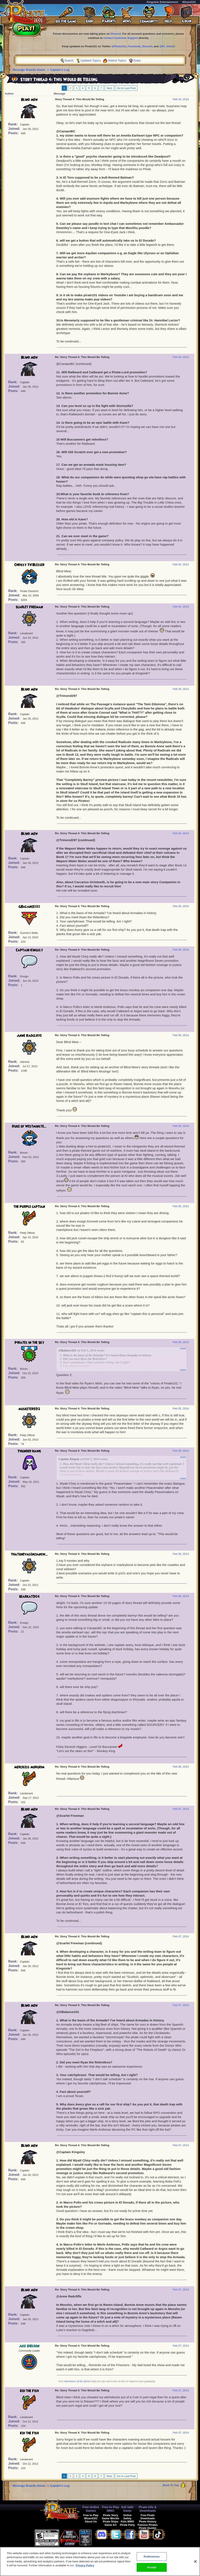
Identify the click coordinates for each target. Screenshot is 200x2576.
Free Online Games (91, 2508)
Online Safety (127, 2517)
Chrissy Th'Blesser (29, 564)
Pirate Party (127, 2524)
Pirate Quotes (147, 2528)
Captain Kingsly (29, 950)
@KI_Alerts (166, 46)
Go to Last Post (126, 88)
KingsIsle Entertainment (162, 2)
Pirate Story (110, 2515)
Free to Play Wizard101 (91, 2517)
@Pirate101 (118, 46)
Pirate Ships (110, 2521)
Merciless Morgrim (29, 1767)
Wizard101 (189, 2)
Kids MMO (127, 2521)
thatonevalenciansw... (29, 1554)
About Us (91, 2521)
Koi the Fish (29, 2390)
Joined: (14, 128)
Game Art (110, 2524)
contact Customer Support (120, 37)
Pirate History (147, 2521)
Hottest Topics (117, 60)
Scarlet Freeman (29, 607)
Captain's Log (59, 69)
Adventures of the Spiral (77, 2381)
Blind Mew (29, 99)
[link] (102, 2537)
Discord (116, 33)
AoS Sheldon (29, 2346)
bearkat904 (29, 1596)
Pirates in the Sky (29, 1342)
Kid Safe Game (127, 2508)
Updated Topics (90, 60)
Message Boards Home (29, 69)
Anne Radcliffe (29, 1035)
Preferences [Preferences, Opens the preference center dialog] (152, 2556)
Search (68, 60)
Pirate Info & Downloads (148, 2508)
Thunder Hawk (29, 1451)
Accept (151, 2567)
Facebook (134, 46)
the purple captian (29, 1206)
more (183, 1348)
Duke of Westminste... (29, 1126)
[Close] (195, 2561)
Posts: (13, 133)
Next (109, 88)
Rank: (13, 124)
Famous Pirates (148, 2524)
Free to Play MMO (110, 2508)
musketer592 (29, 1409)
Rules (137, 60)
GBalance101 (29, 906)
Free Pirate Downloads (147, 2517)
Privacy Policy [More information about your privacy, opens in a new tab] (85, 2565)
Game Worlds (110, 2518)
